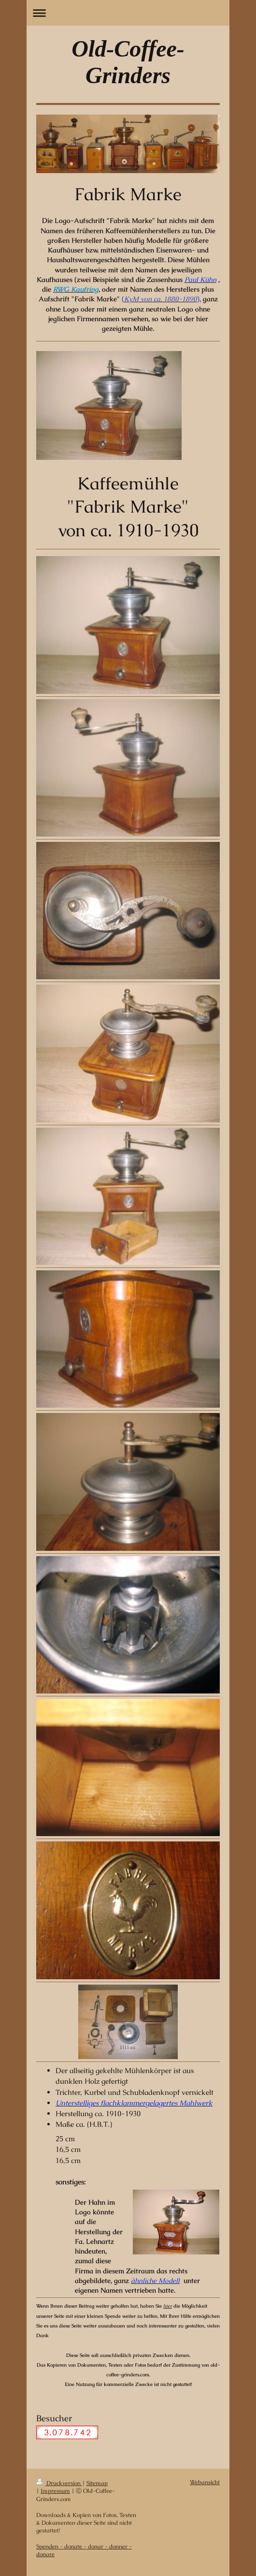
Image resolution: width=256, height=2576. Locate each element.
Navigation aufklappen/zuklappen (128, 12)
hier (167, 2306)
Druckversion (59, 2483)
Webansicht (205, 2482)
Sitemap (97, 2483)
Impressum (55, 2490)
